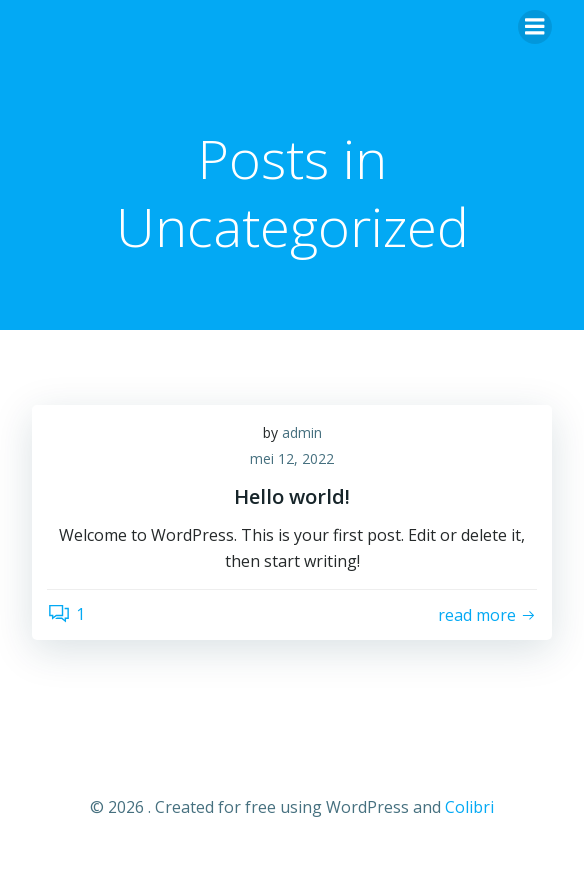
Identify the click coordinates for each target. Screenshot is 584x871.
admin (302, 432)
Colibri (469, 807)
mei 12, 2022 (292, 458)
